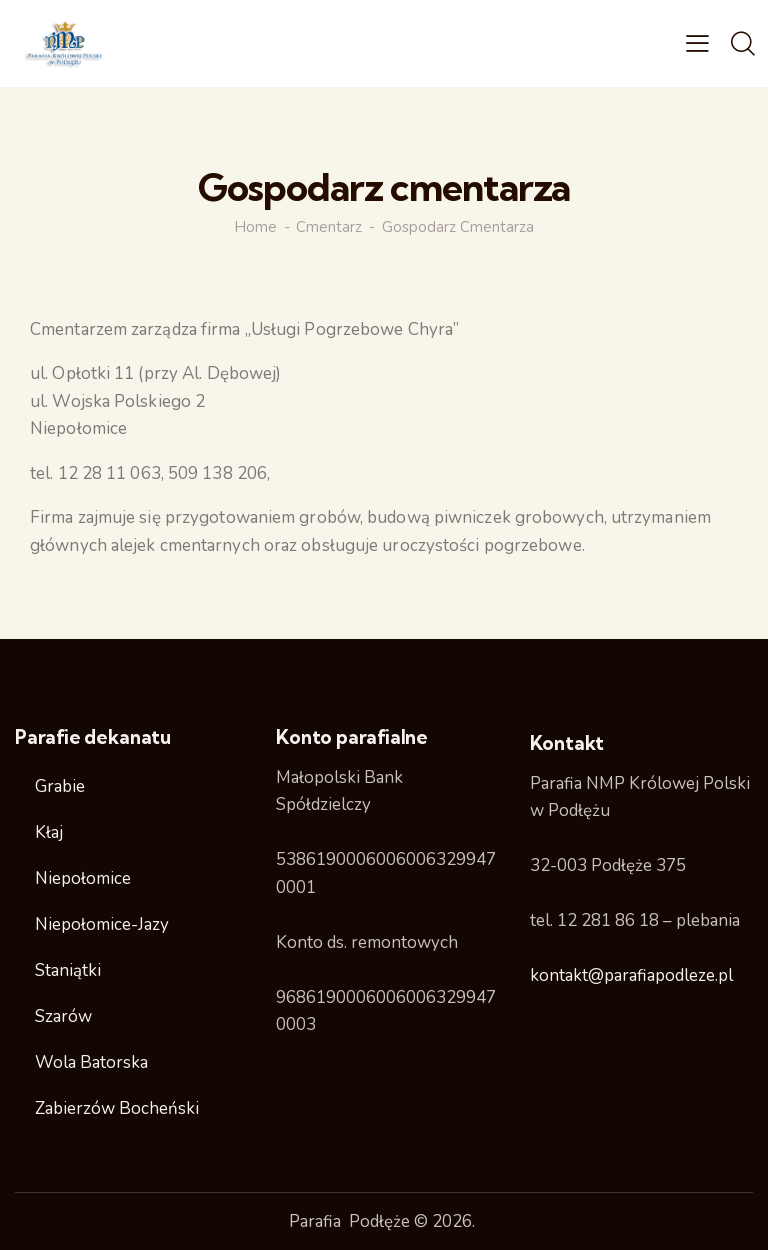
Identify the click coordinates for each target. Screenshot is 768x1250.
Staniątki (68, 970)
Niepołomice (83, 878)
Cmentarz (329, 227)
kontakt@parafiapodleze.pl (631, 975)
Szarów (63, 1016)
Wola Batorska (91, 1062)
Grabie (60, 786)
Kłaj (49, 832)
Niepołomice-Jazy (102, 924)
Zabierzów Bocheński (117, 1108)
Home (255, 227)
